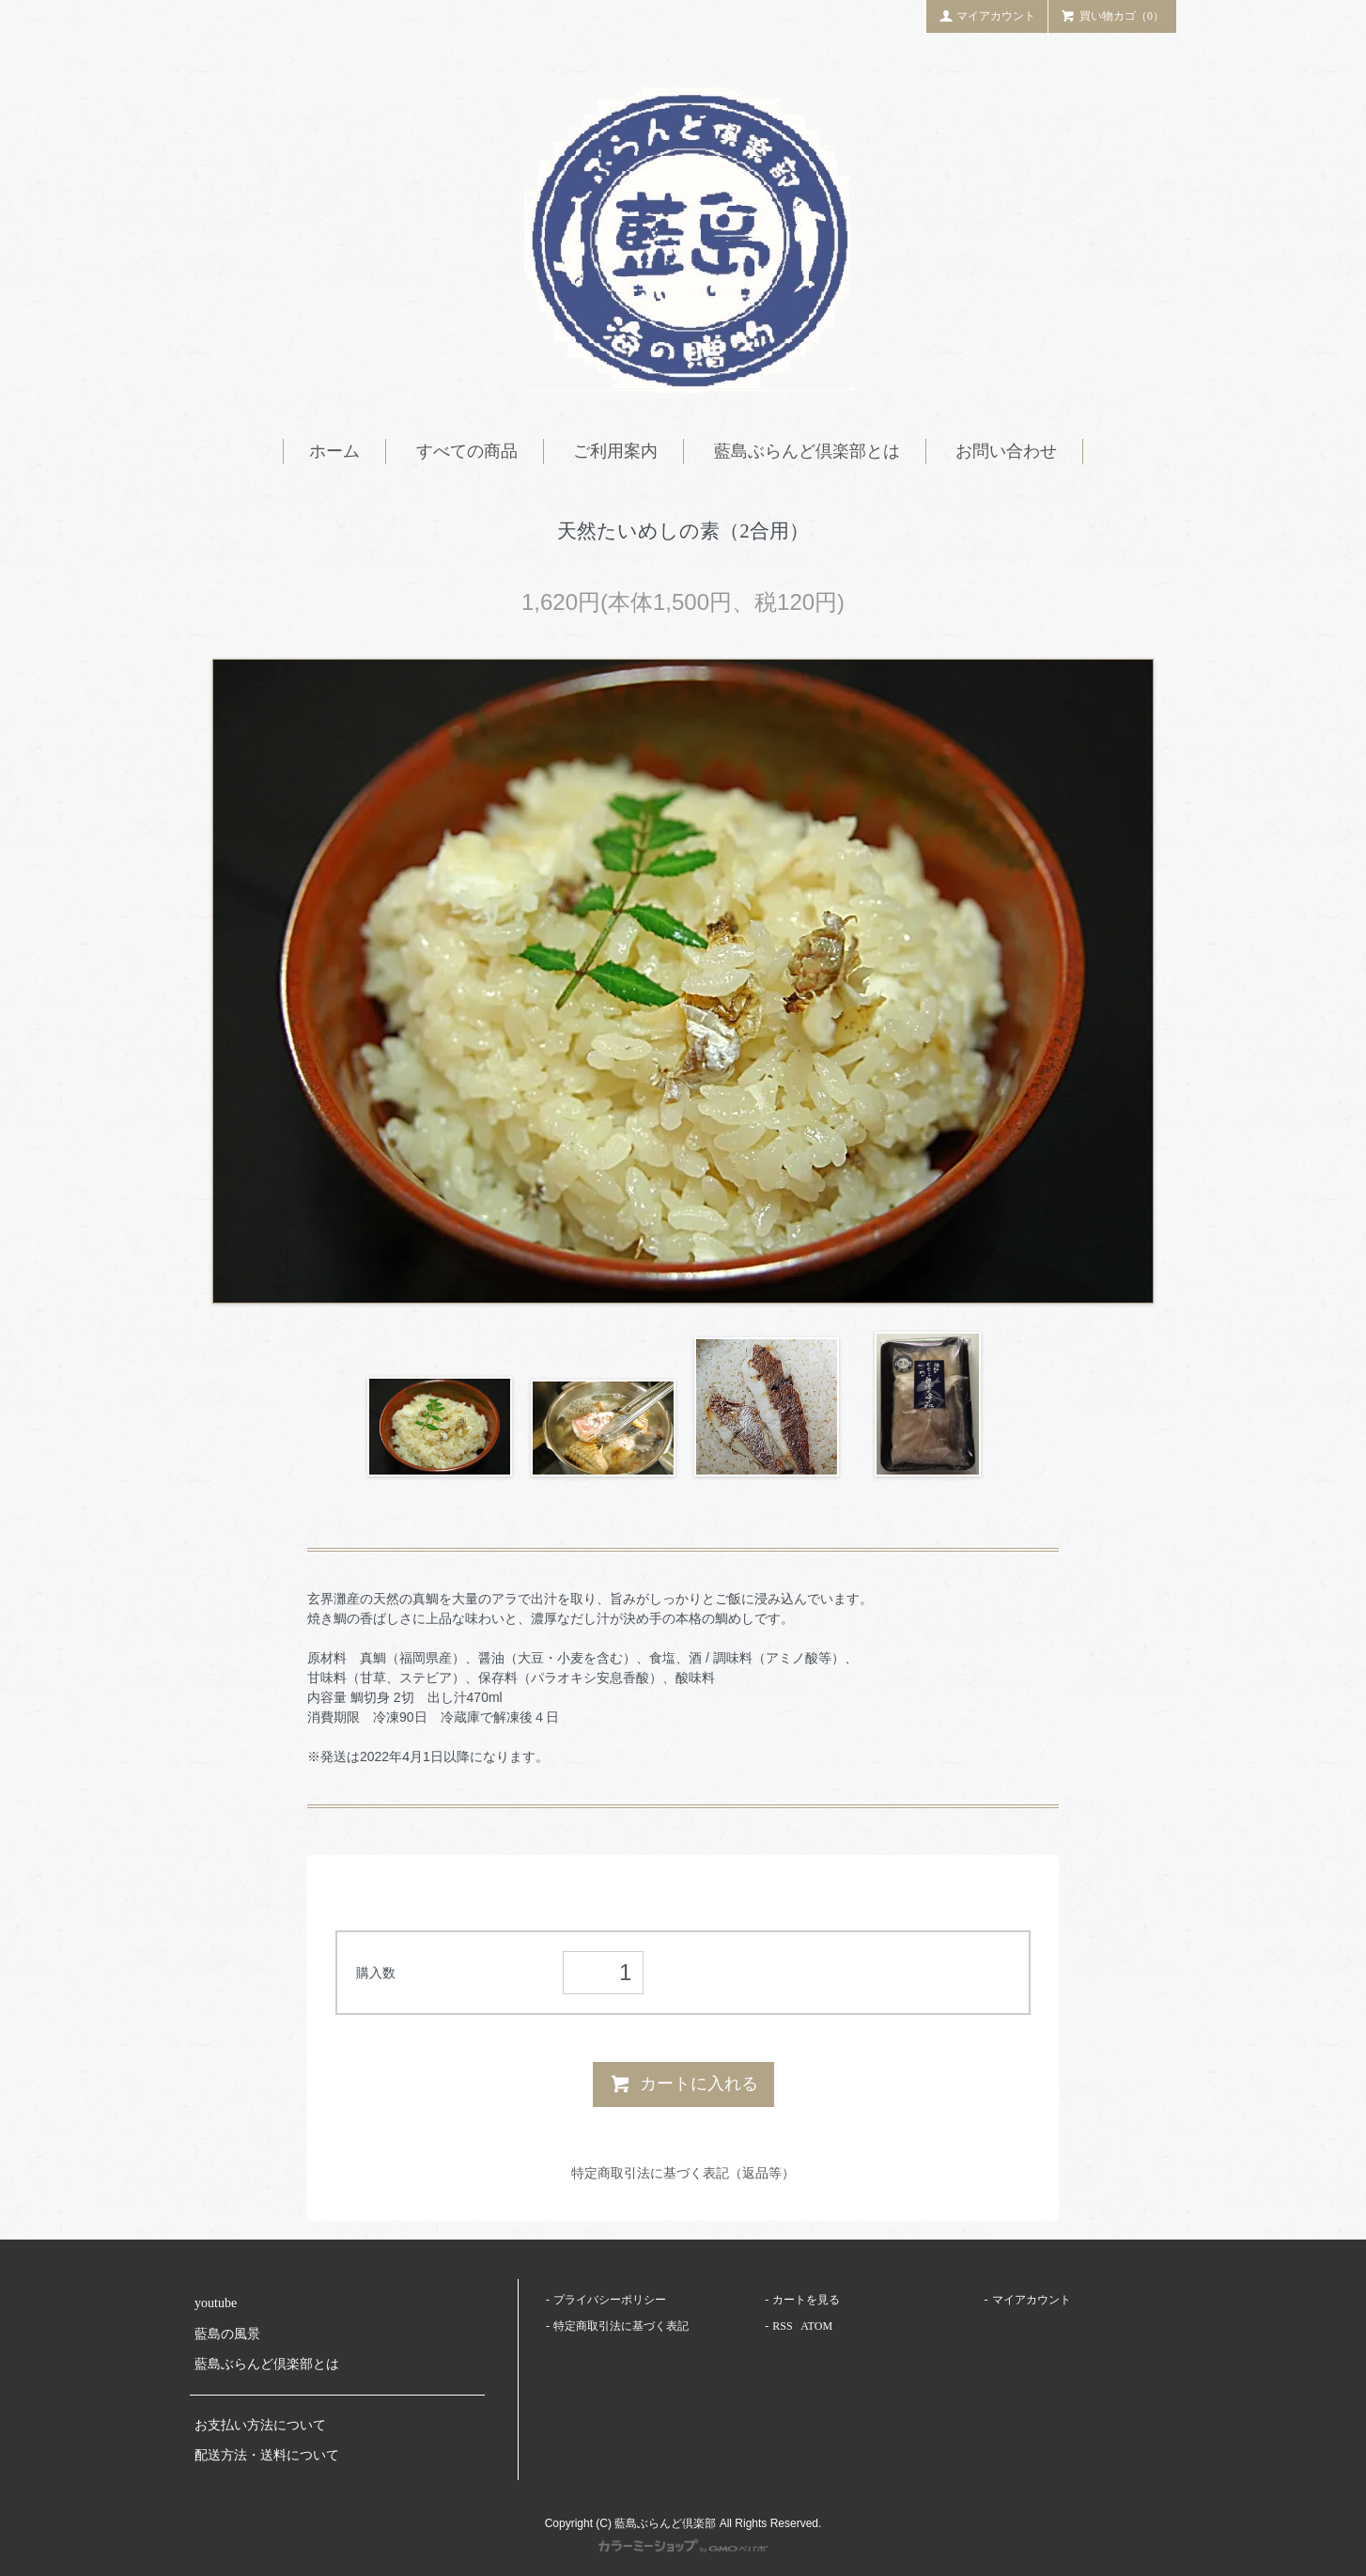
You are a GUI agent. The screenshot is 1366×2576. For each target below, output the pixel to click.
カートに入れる (683, 2083)
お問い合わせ (1006, 451)
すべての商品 (467, 451)
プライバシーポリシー (609, 2299)
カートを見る (806, 2299)
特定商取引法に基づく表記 (621, 2326)
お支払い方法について (260, 2425)
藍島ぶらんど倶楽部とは (807, 451)
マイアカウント (987, 15)
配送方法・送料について (266, 2455)
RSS (782, 2326)
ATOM (816, 2326)
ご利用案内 (615, 451)
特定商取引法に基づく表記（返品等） (683, 2172)
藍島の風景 (227, 2334)
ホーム (334, 451)
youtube (215, 2303)
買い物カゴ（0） (1112, 15)
